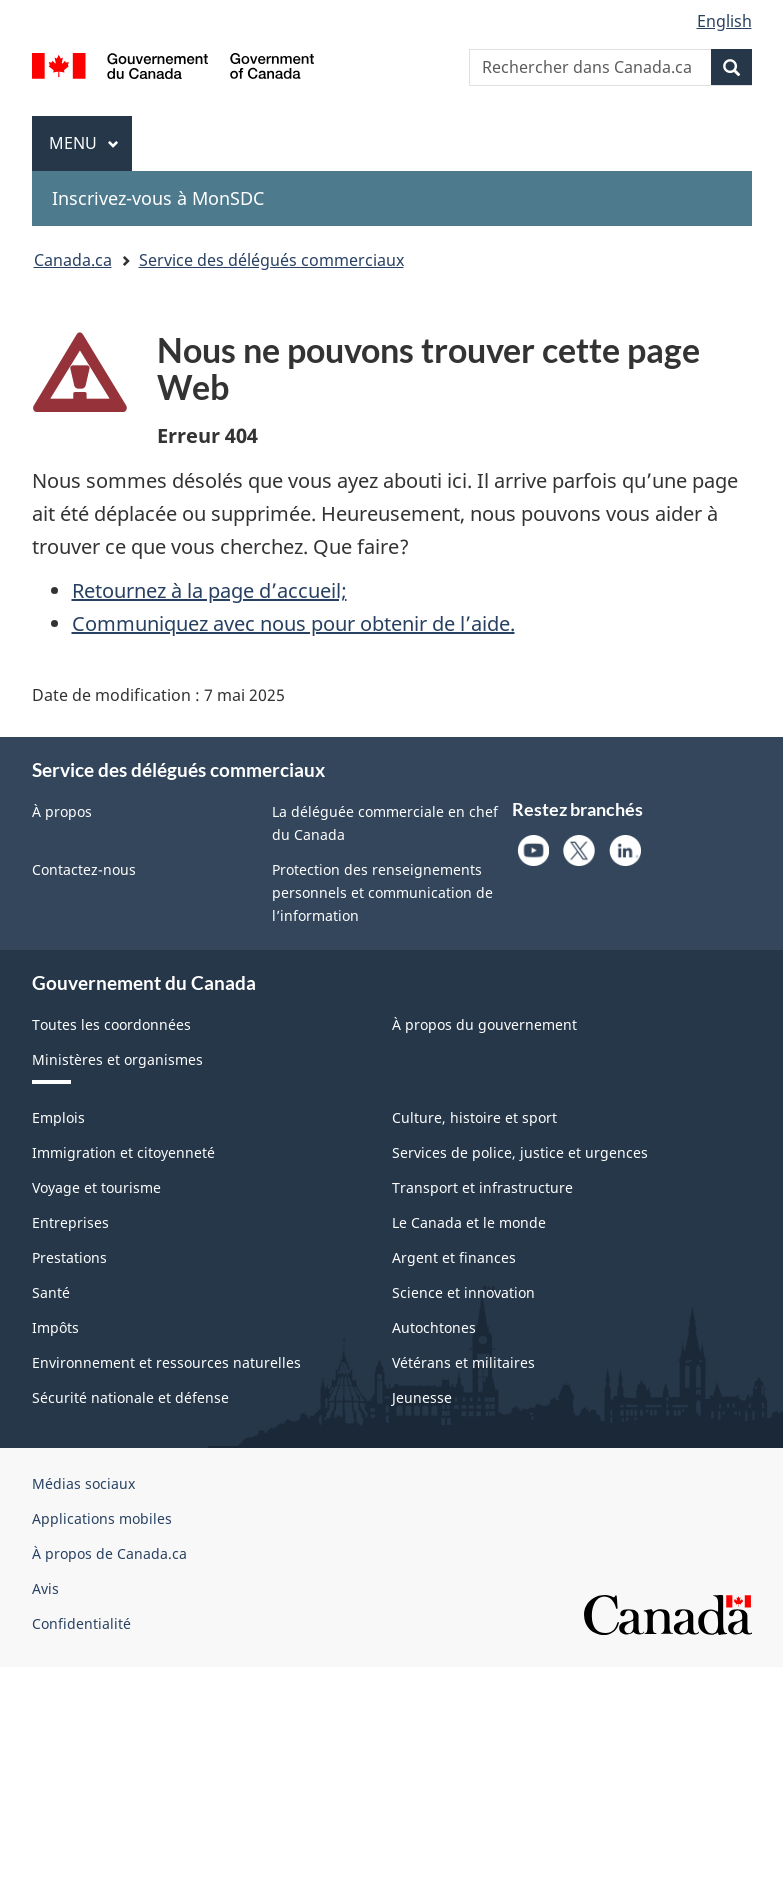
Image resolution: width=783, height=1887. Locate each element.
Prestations (69, 1257)
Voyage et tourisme (96, 1187)
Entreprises (70, 1222)
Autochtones (434, 1327)
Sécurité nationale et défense (130, 1397)
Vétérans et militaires (463, 1362)
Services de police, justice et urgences (520, 1152)
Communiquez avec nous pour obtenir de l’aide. (293, 623)
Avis (45, 1588)
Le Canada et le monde (469, 1222)
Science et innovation (463, 1292)
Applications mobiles (102, 1518)
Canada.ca (73, 260)
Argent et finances (454, 1257)
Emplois (58, 1117)
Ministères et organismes (117, 1059)
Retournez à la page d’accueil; (209, 590)
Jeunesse (422, 1397)
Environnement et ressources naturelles (166, 1362)
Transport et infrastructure (482, 1187)
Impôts (55, 1327)
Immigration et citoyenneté (123, 1152)
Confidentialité (81, 1623)
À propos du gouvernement (484, 1024)
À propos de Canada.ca (109, 1553)
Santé (51, 1292)
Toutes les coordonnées (111, 1024)
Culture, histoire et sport (474, 1117)
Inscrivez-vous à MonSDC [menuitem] (158, 198)
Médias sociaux (83, 1483)
